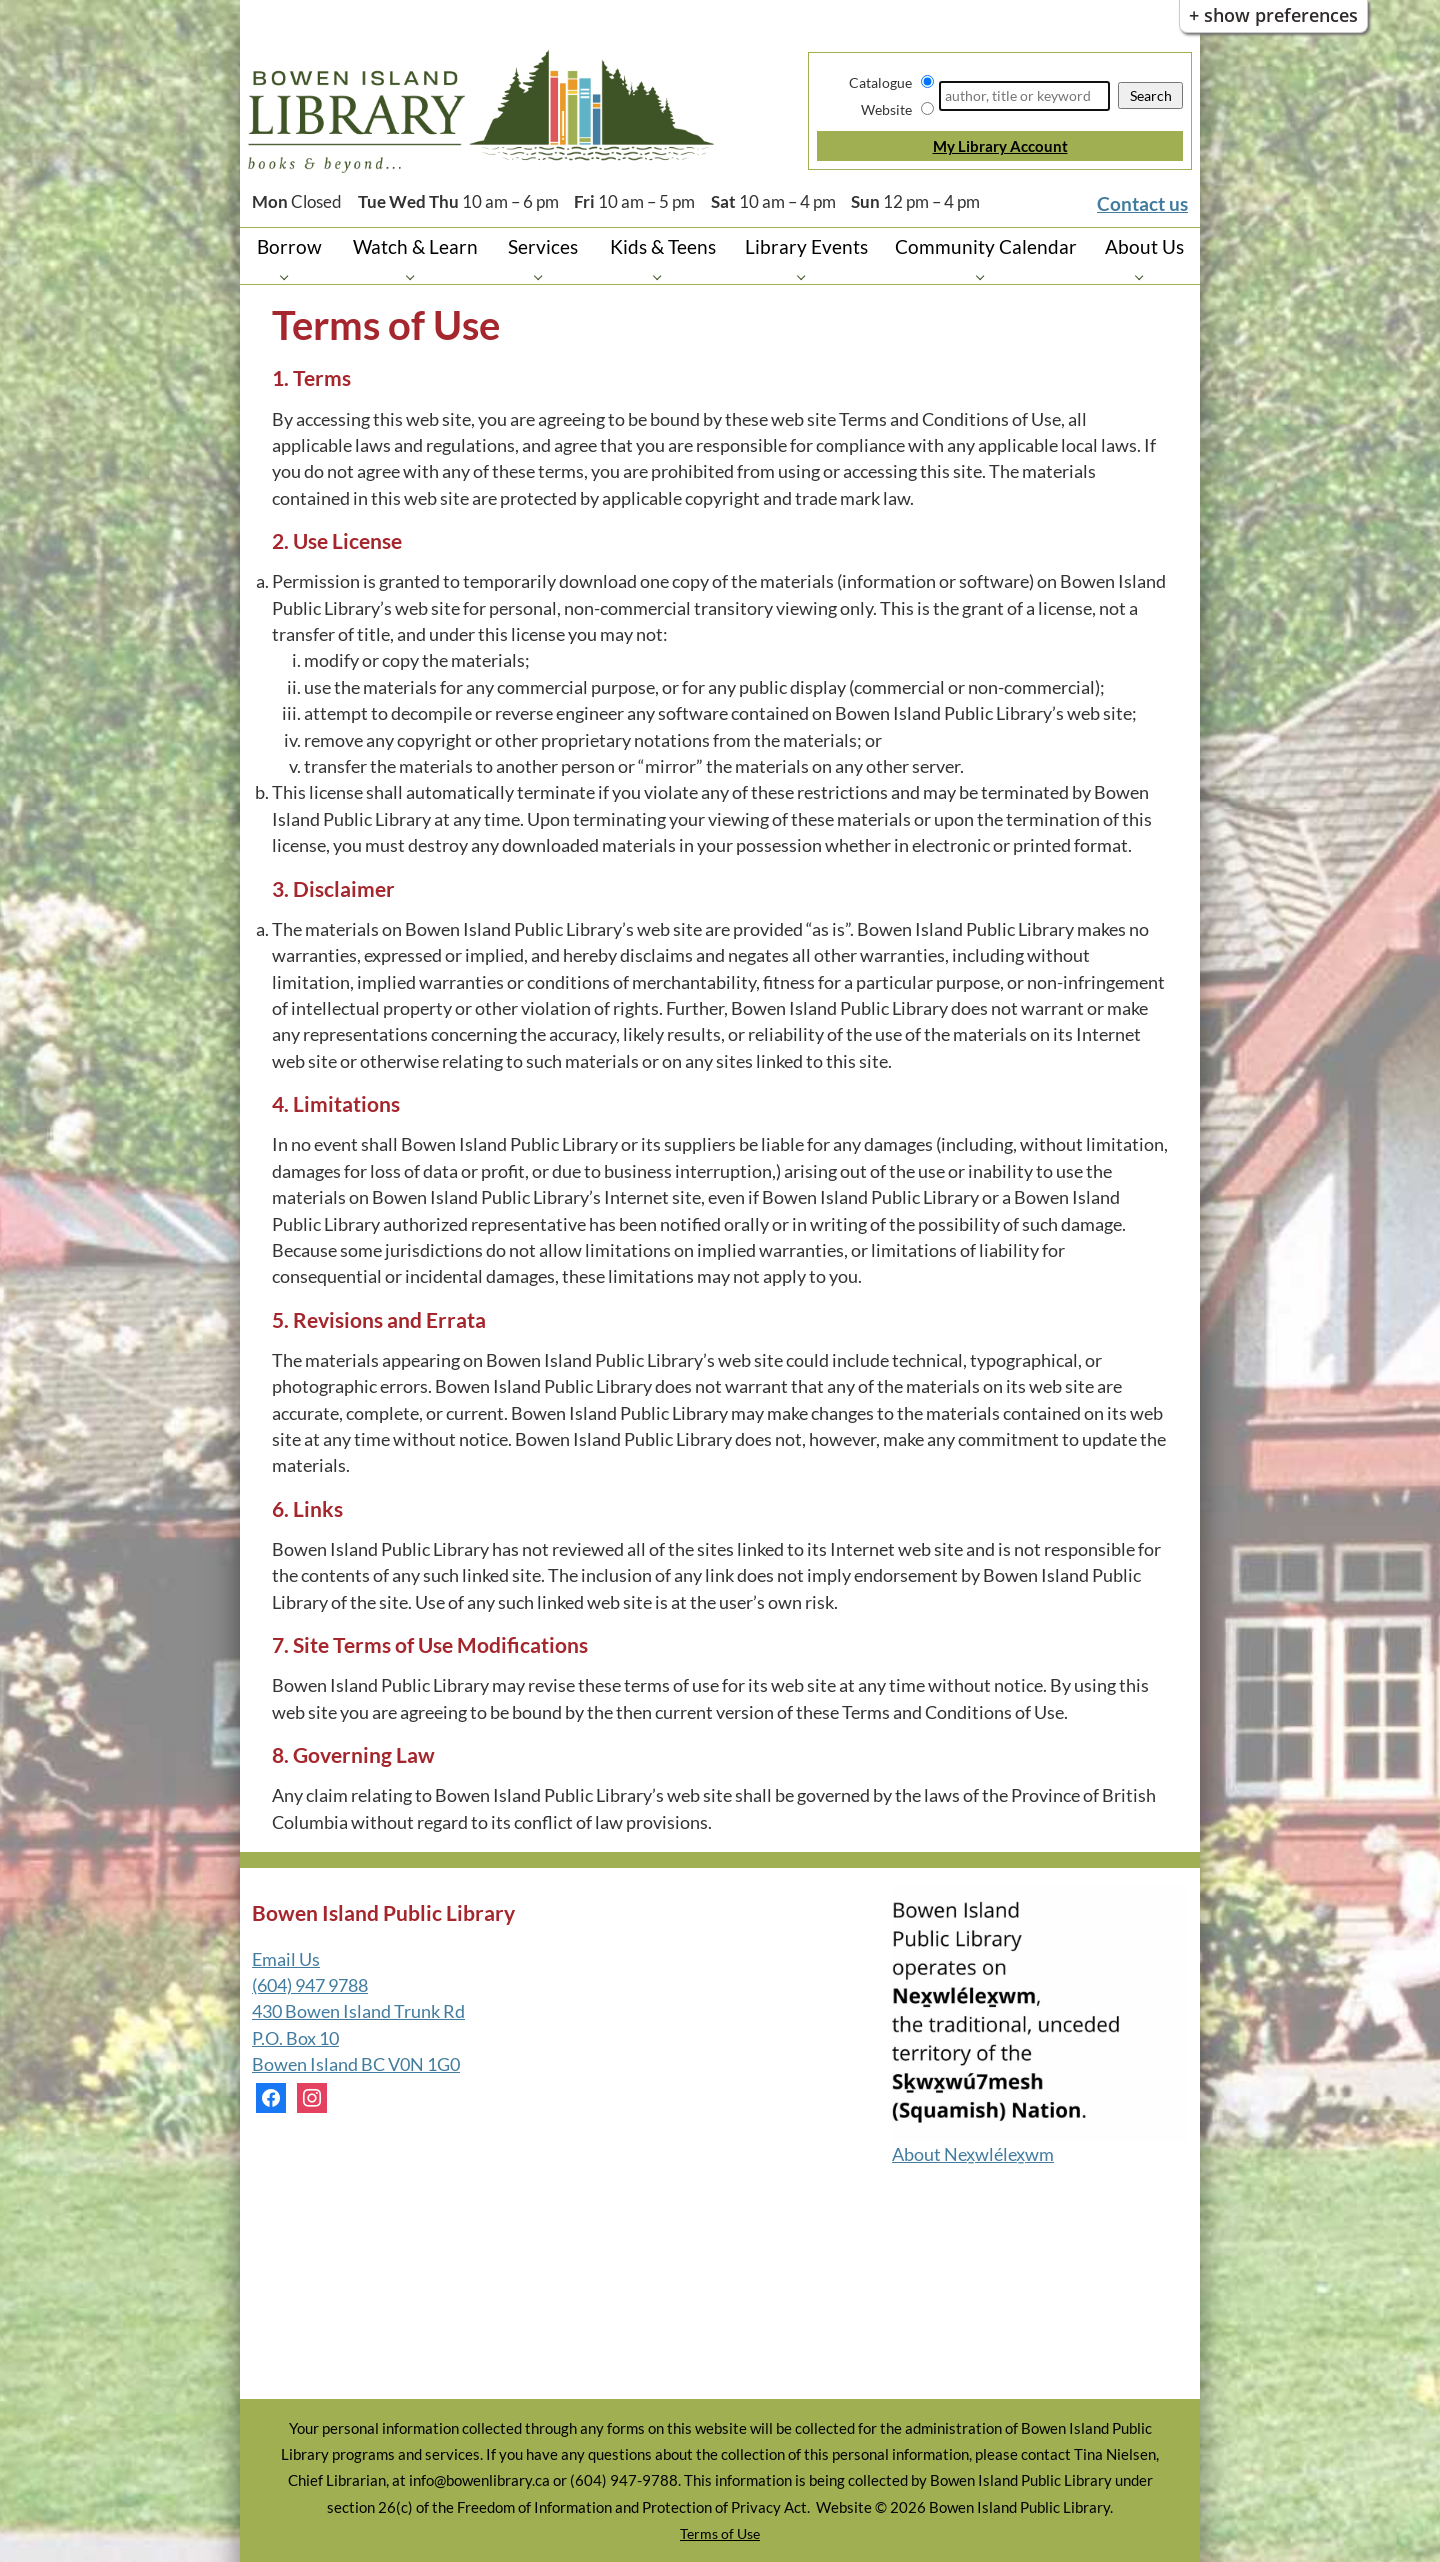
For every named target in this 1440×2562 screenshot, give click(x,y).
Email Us (286, 1959)
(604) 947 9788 (310, 1985)
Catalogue (880, 82)
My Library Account (1000, 146)
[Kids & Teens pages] (662, 276)
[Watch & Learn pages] (415, 276)
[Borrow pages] (289, 276)
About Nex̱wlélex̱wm (973, 2154)
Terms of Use (720, 2533)
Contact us (1142, 203)
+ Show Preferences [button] (1273, 15)
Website (886, 109)
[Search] (1024, 96)
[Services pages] (543, 276)
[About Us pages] (1144, 276)
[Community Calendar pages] (985, 276)
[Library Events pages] (806, 276)
